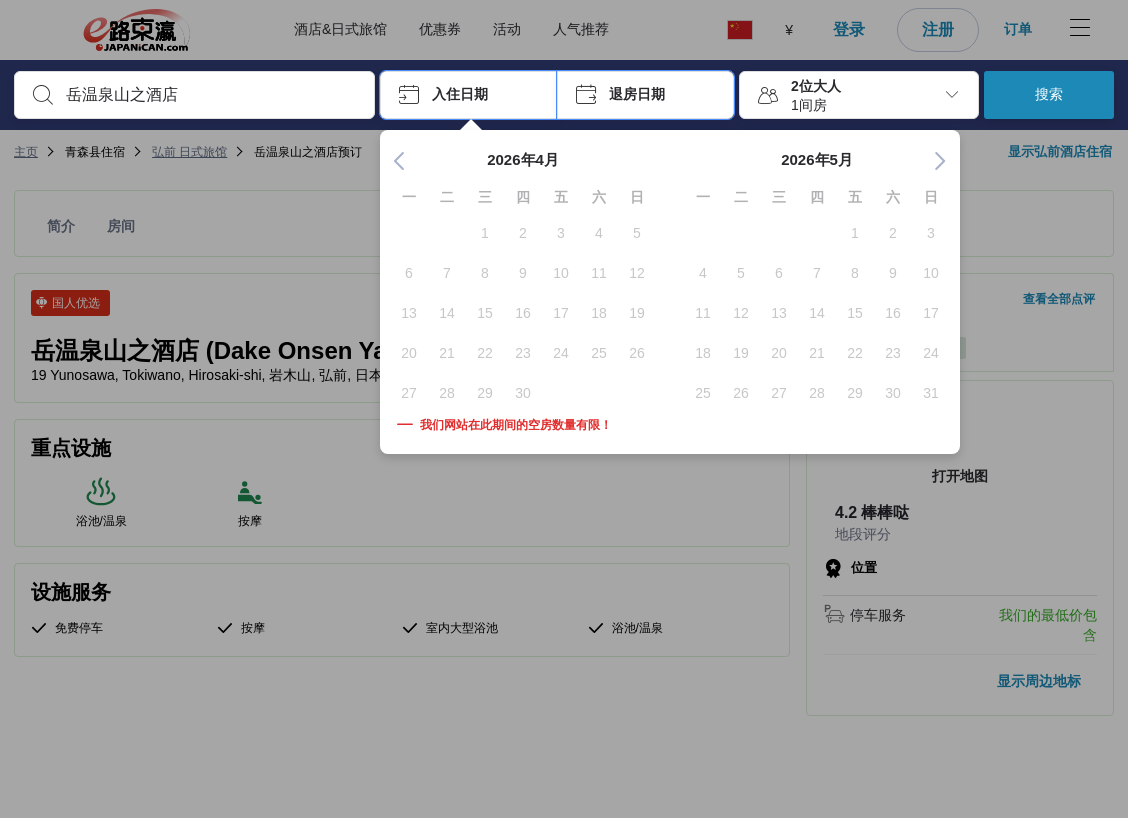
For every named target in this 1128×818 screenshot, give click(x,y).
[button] (468, 95)
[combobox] (210, 95)
